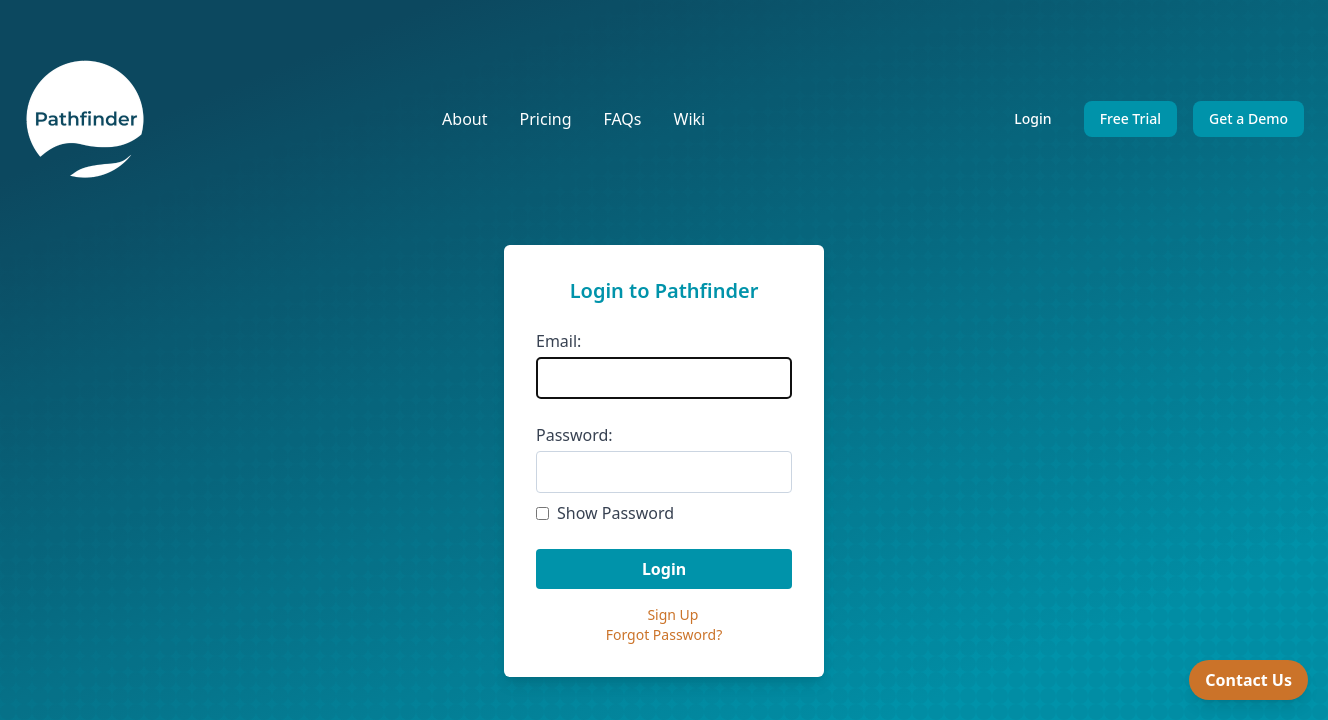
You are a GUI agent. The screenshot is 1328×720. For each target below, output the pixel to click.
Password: (574, 435)
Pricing (546, 119)
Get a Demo (1248, 118)
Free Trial (1130, 118)
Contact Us (1248, 680)
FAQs (622, 119)
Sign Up (672, 614)
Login (1032, 118)
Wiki (690, 119)
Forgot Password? (664, 634)
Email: (558, 341)
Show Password (615, 513)
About (464, 119)
